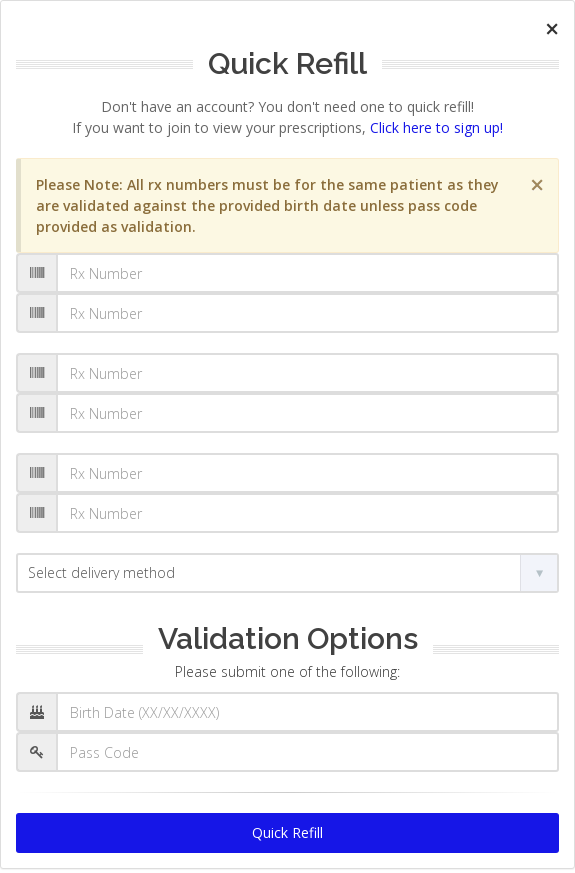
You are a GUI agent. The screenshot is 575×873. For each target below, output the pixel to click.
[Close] (552, 28)
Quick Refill (287, 832)
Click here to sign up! (436, 127)
